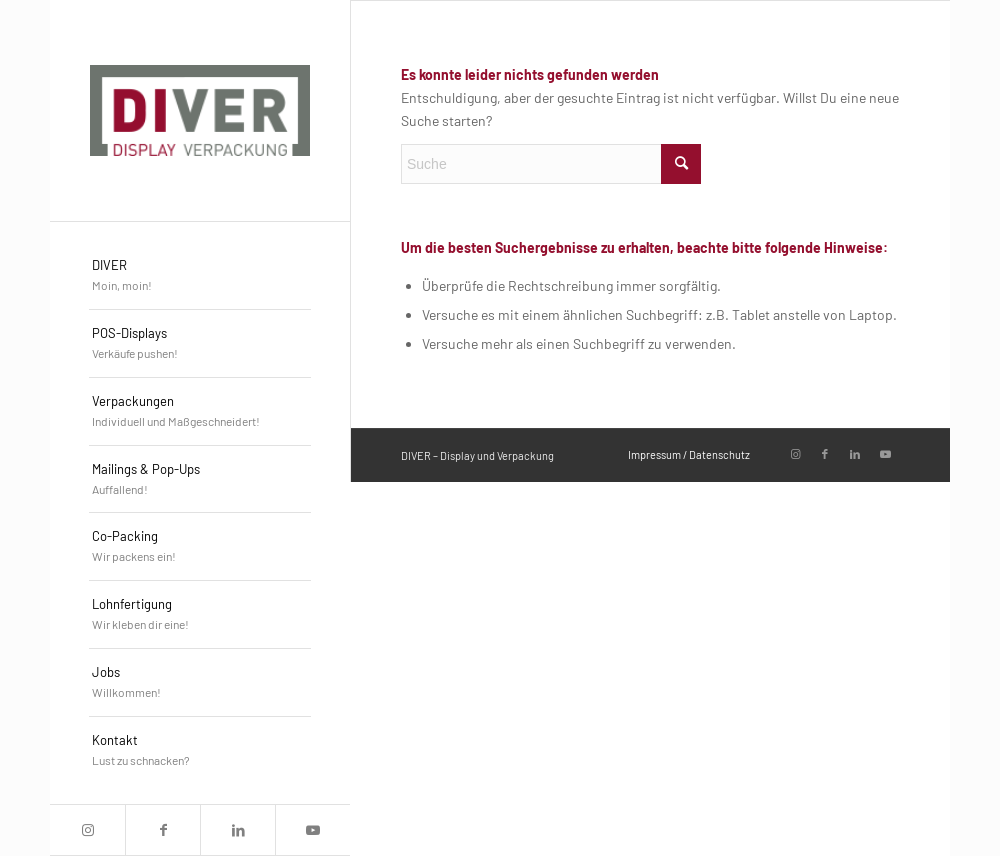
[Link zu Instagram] (87, 830)
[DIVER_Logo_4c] (200, 110)
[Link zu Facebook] (162, 830)
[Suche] (551, 164)
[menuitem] (200, 276)
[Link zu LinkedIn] (237, 830)
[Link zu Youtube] (312, 830)
